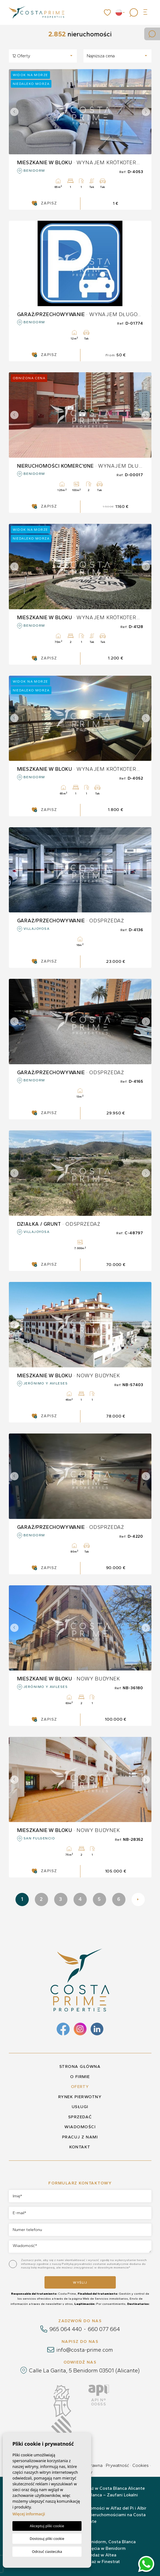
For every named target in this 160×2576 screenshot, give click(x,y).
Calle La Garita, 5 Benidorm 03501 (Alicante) (84, 2370)
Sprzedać (80, 2116)
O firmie (80, 2076)
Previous (14, 112)
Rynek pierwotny (80, 2096)
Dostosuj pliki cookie (47, 2538)
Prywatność (117, 2465)
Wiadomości (80, 2126)
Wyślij (80, 2282)
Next (145, 112)
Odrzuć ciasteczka (47, 2551)
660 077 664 (104, 2329)
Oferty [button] (80, 2086)
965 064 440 (65, 2329)
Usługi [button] (80, 2106)
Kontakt (80, 2146)
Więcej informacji (28, 2513)
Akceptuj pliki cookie (47, 2525)
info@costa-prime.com (84, 2349)
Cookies (140, 2465)
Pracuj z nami (80, 2137)
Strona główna (80, 2066)
